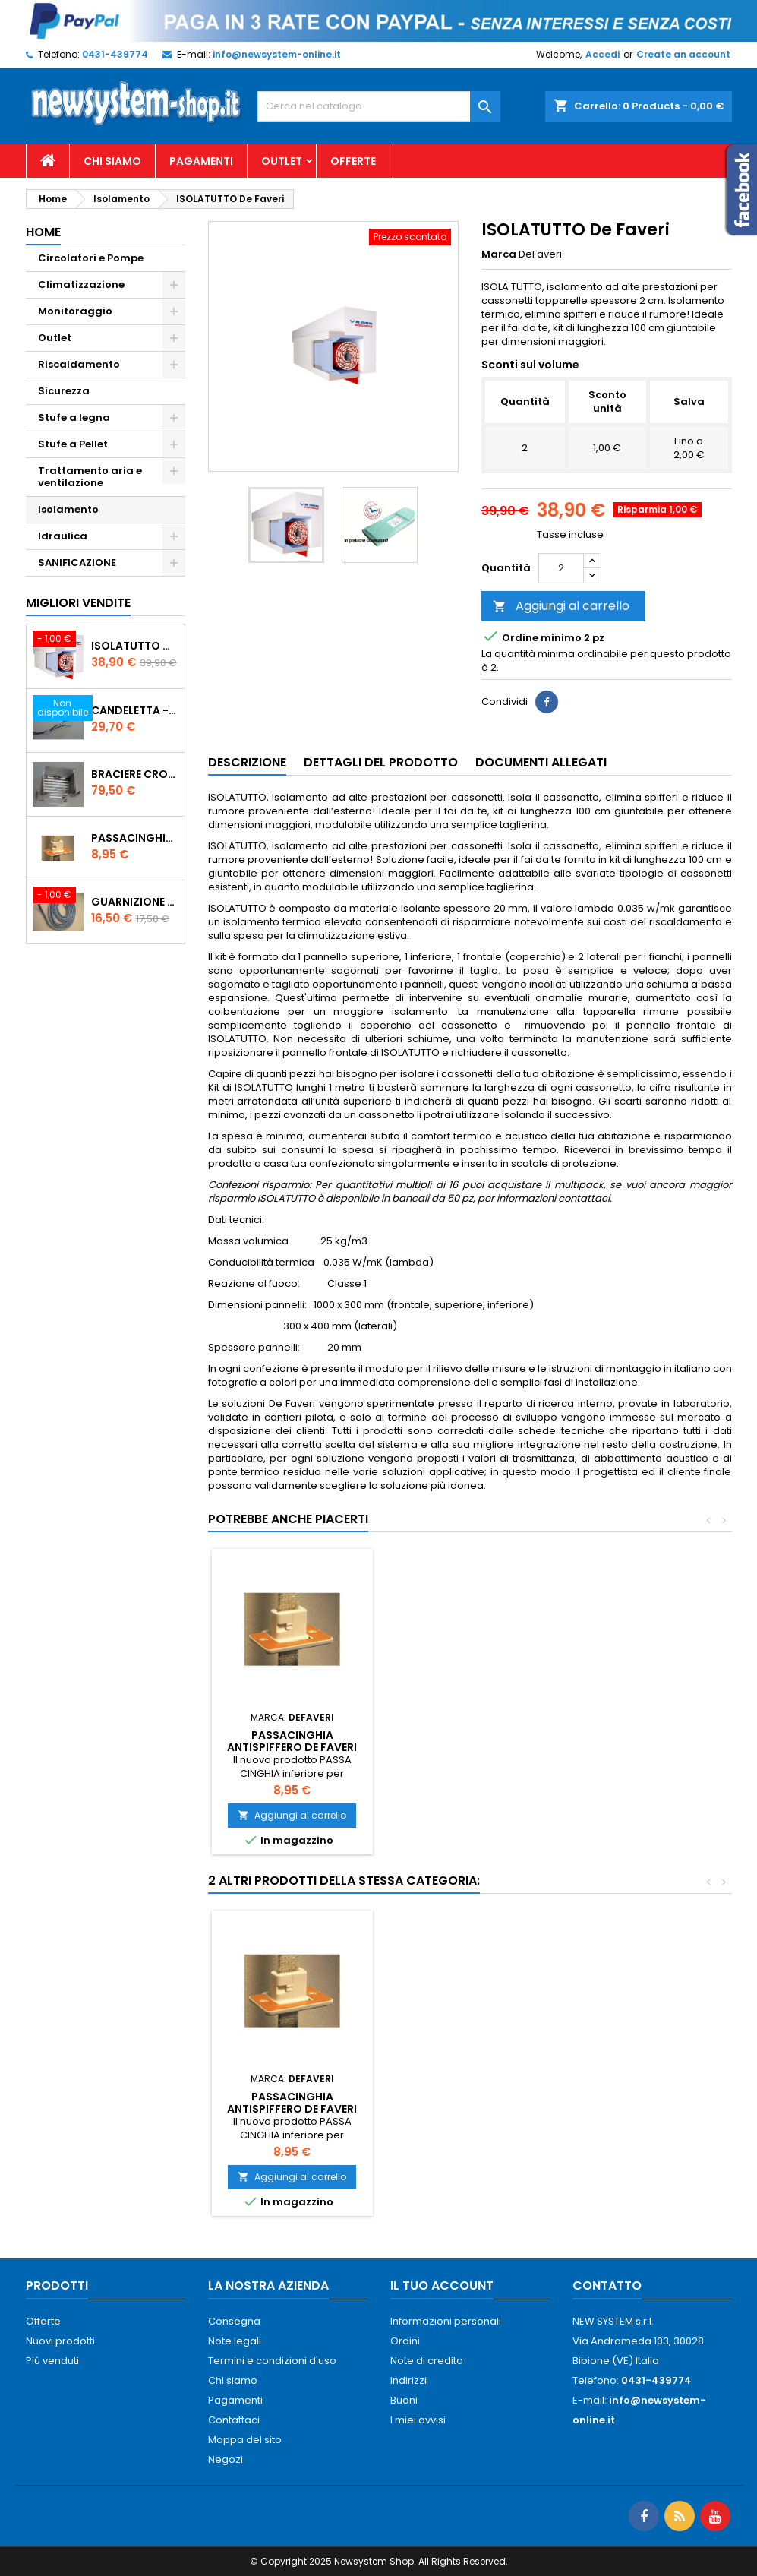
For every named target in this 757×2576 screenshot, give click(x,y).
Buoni (404, 2400)
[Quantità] (561, 568)
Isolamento (68, 509)
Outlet (281, 161)
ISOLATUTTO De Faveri (134, 646)
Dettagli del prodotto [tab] (381, 762)
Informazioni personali (445, 2321)
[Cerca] (378, 106)
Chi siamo (112, 161)
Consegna (234, 2321)
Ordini (405, 2341)
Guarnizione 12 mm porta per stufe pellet (134, 902)
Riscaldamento (79, 364)
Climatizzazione (81, 284)
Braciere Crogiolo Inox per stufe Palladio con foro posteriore (134, 774)
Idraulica (62, 536)
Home (43, 232)
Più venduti (52, 2360)
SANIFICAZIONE (77, 562)
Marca (498, 254)
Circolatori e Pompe (91, 258)
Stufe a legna (74, 417)
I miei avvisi (418, 2420)
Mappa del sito (245, 2439)
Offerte (353, 161)
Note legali (234, 2341)
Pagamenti (201, 161)
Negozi (225, 2459)
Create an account (683, 54)
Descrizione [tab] (247, 762)
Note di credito (426, 2360)
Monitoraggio (75, 311)
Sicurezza (64, 391)
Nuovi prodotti (60, 2341)
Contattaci (234, 2420)
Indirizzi (408, 2380)
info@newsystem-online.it (277, 54)
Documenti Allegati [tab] (541, 762)
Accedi (602, 54)
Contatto (607, 2285)
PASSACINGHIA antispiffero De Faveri (134, 838)
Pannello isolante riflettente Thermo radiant (292, 2090)
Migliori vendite (78, 603)
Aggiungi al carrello (561, 606)
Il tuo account (442, 2285)
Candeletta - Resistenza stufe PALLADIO (134, 710)
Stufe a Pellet (73, 444)
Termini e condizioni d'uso (272, 2360)
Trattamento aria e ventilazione (90, 476)
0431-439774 (115, 54)
